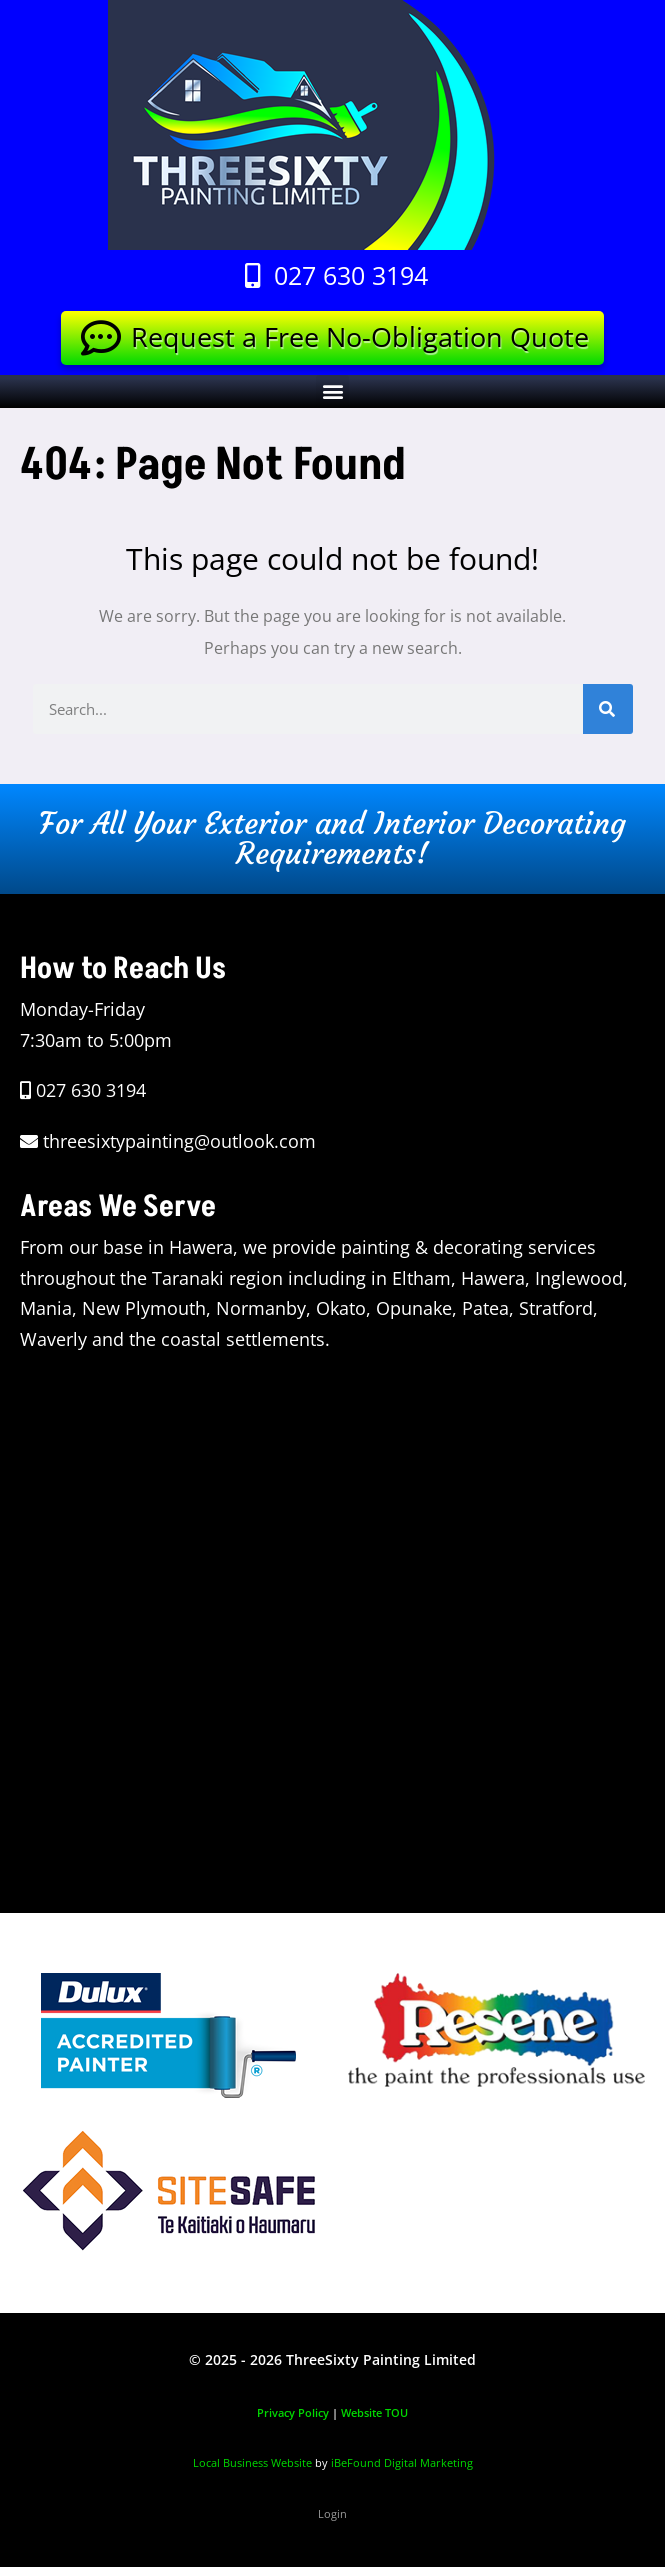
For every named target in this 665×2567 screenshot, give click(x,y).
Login (332, 2513)
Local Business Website (252, 2462)
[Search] (608, 709)
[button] (332, 391)
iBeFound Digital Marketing (402, 2462)
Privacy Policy (293, 2412)
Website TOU (374, 2412)
